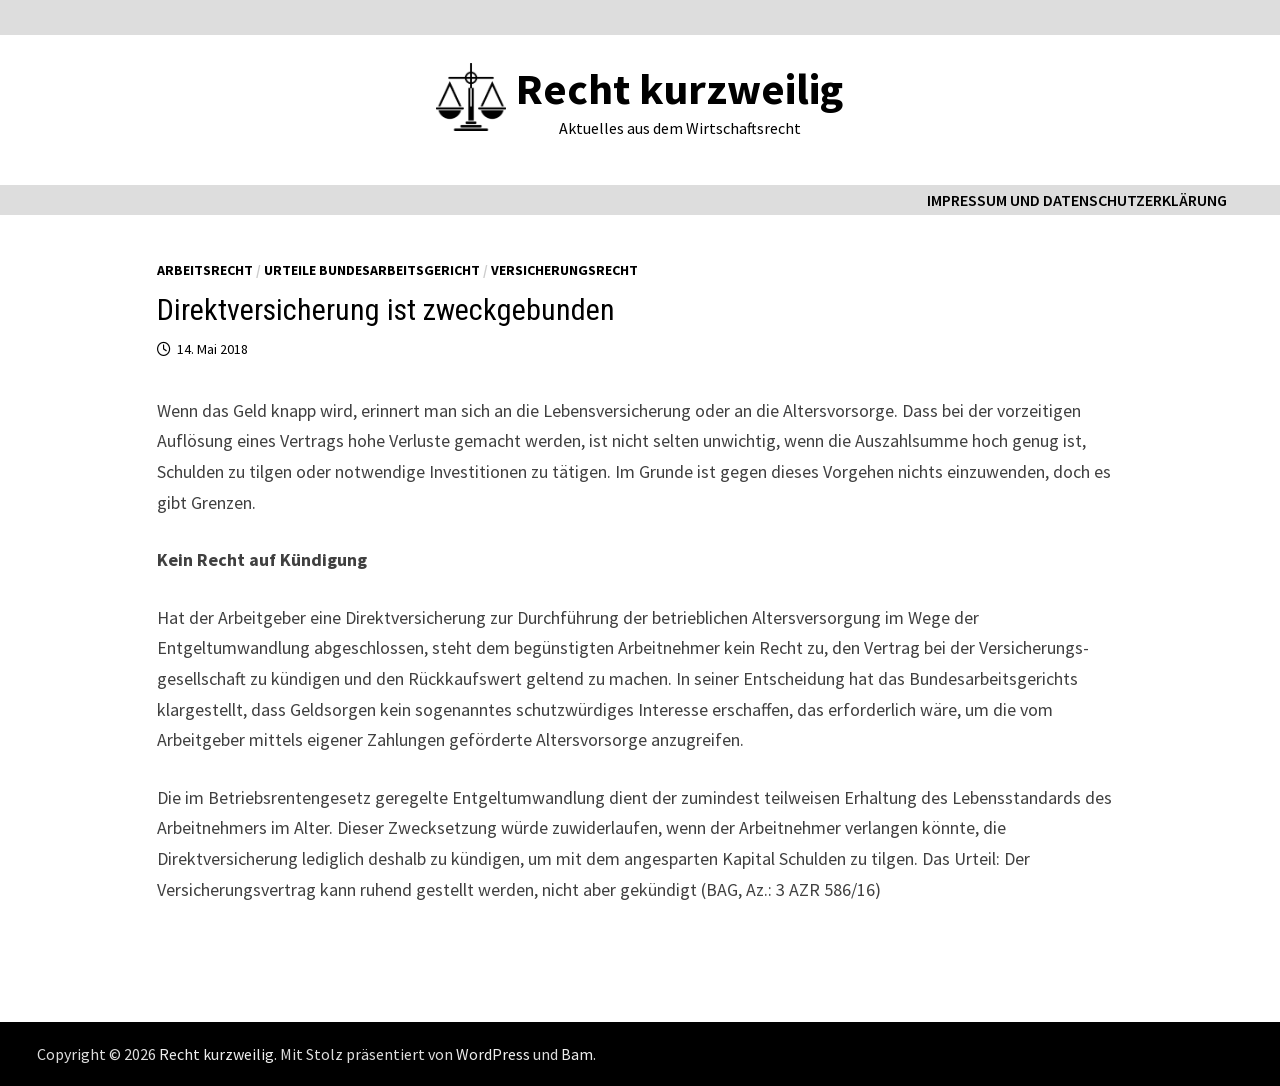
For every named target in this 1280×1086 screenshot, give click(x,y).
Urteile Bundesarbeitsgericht (372, 270)
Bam (577, 1054)
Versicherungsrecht (564, 270)
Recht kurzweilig (679, 88)
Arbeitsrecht (205, 270)
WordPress (493, 1054)
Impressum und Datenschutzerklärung (1077, 200)
